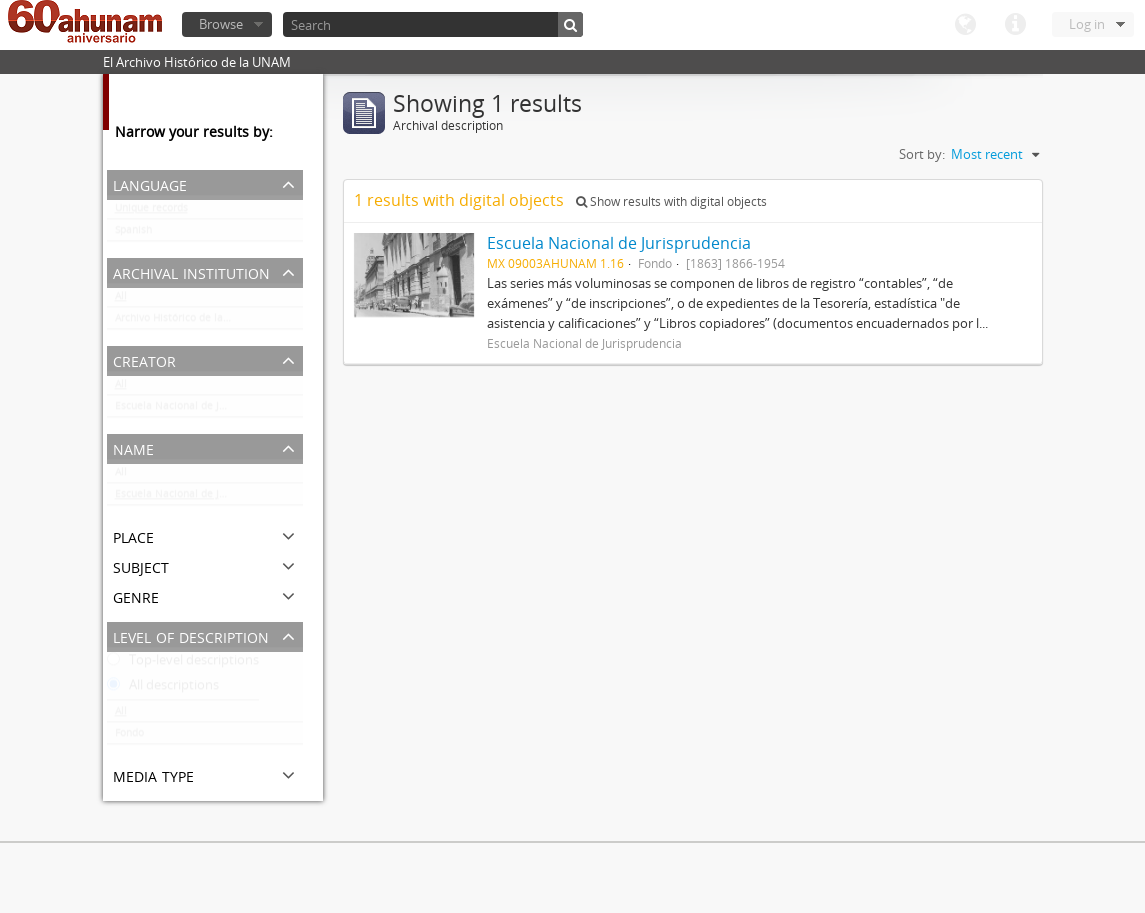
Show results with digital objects (671, 201)
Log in (1087, 24)
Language (965, 25)
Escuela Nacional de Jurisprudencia (200, 410)
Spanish (133, 234)
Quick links (1015, 25)
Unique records (151, 212)
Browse (221, 24)
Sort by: (922, 154)
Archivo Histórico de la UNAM (185, 322)
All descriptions (163, 689)
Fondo (129, 737)
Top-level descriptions (183, 664)
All (121, 300)
